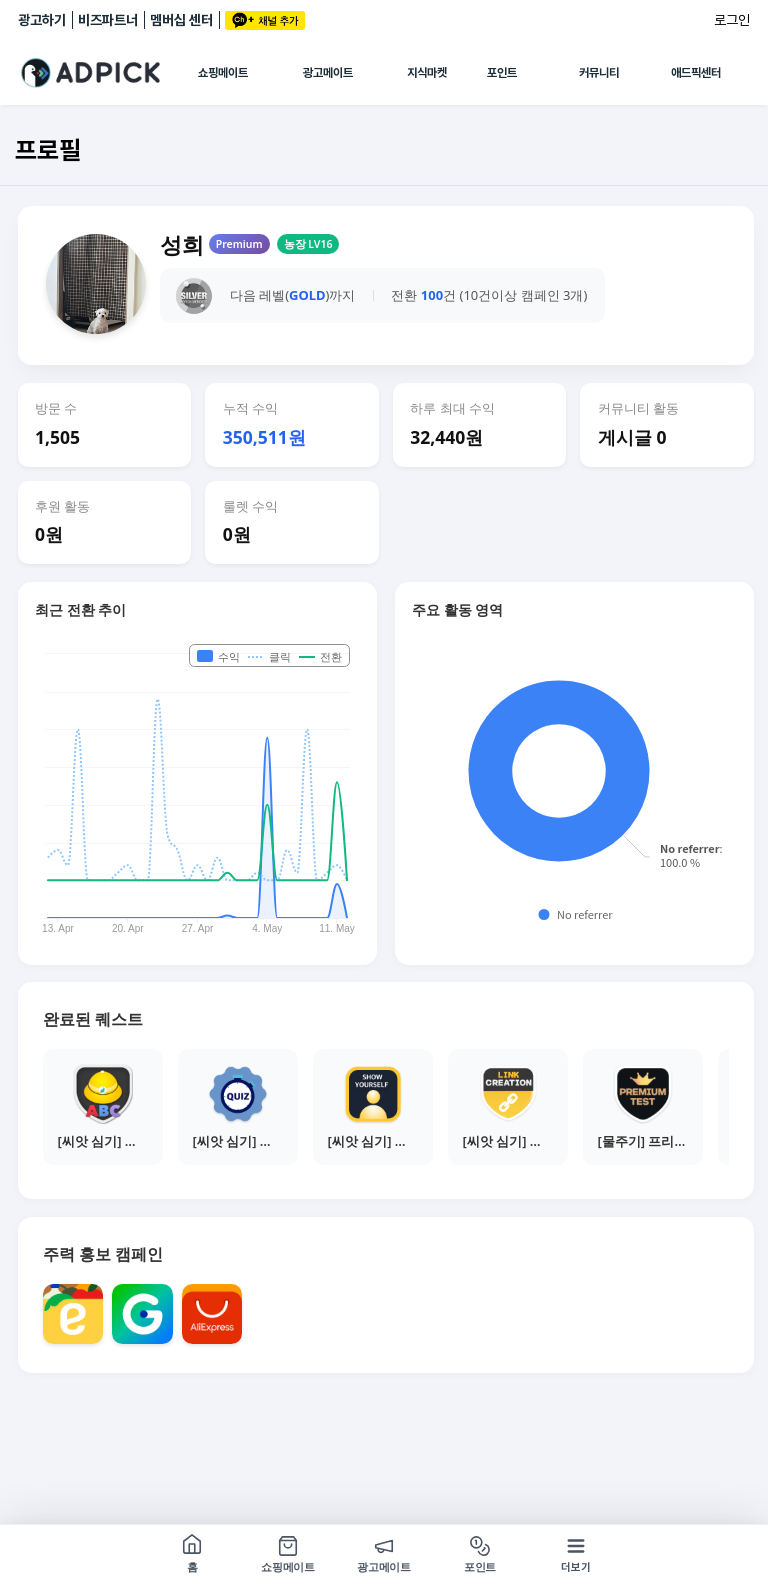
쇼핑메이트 (223, 73)
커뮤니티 (599, 73)
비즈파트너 (108, 20)
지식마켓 (427, 73)
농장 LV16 (308, 244)
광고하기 (42, 20)
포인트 (502, 73)
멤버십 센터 (181, 20)
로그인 (732, 20)
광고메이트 (328, 73)
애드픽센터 (696, 73)
